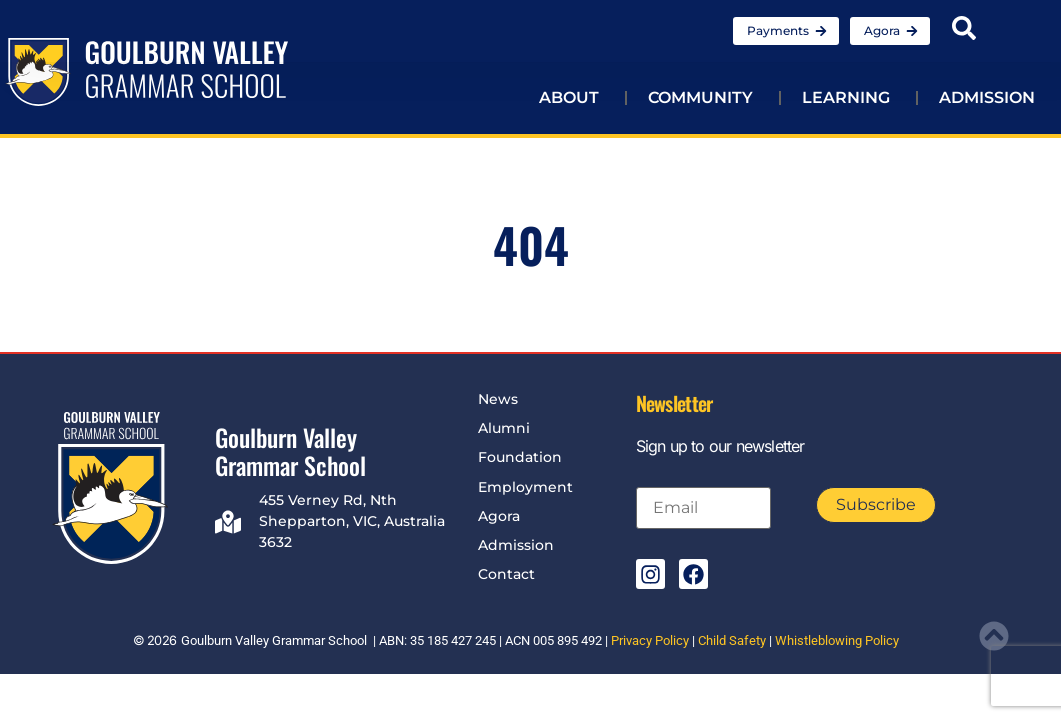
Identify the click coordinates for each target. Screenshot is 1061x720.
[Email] (703, 508)
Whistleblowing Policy (837, 640)
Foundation (520, 457)
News (498, 399)
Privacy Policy (650, 640)
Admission (516, 545)
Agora (499, 516)
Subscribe (876, 504)
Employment (525, 487)
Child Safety (732, 640)
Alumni (504, 428)
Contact (506, 574)
